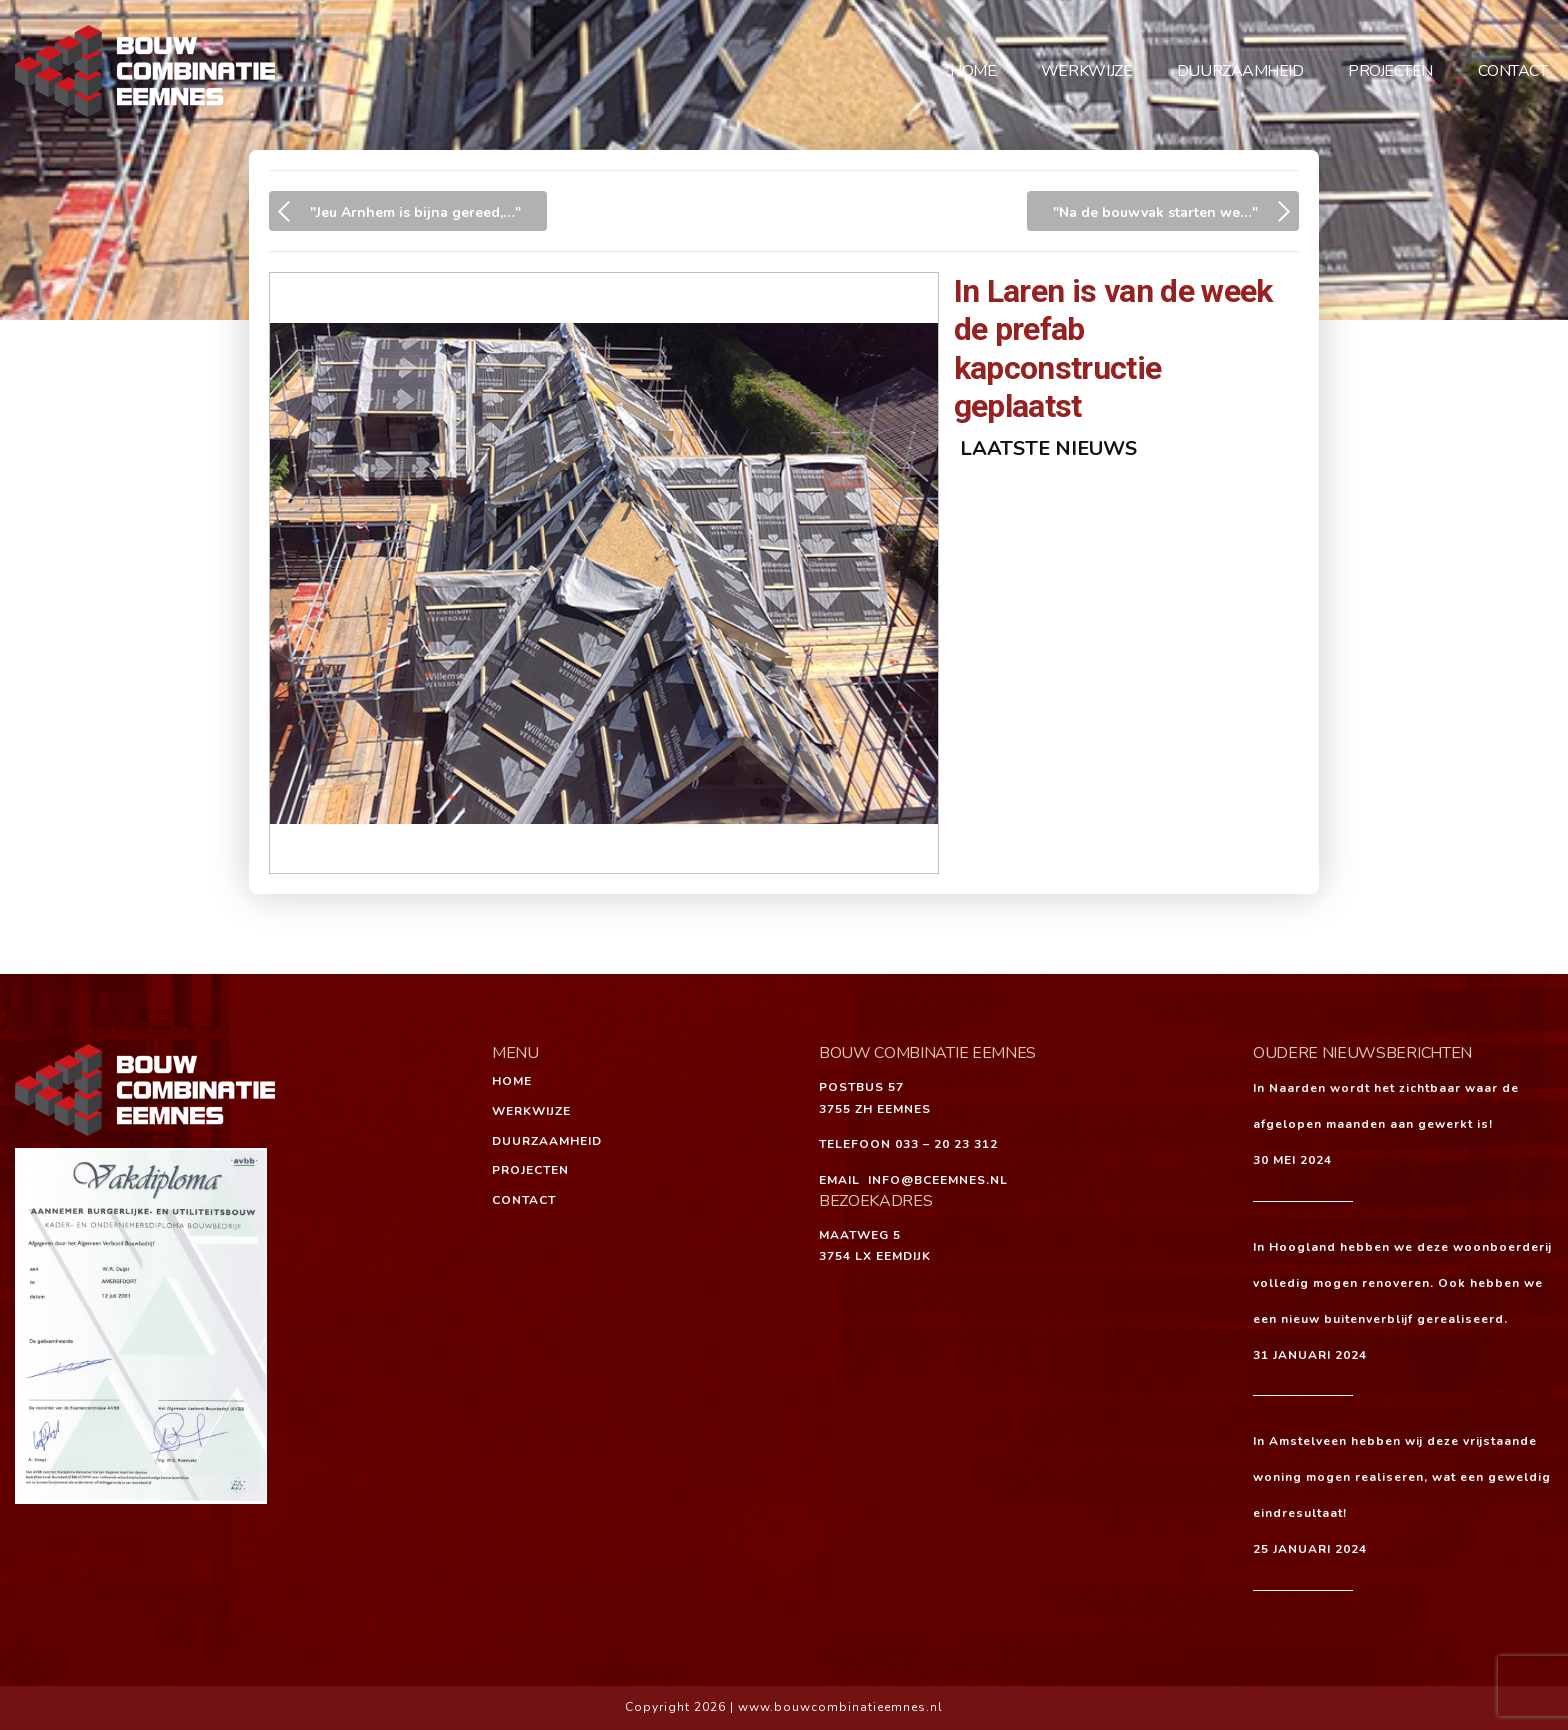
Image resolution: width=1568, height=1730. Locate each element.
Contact (1513, 71)
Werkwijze (1086, 71)
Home (973, 71)
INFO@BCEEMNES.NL (938, 1180)
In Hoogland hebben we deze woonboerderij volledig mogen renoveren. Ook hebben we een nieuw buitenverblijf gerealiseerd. (1402, 1283)
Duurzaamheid (1240, 71)
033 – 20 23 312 (946, 1144)
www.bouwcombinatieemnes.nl (840, 1707)
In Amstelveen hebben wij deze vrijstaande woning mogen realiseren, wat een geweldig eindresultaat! (1402, 1477)
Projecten (1390, 71)
